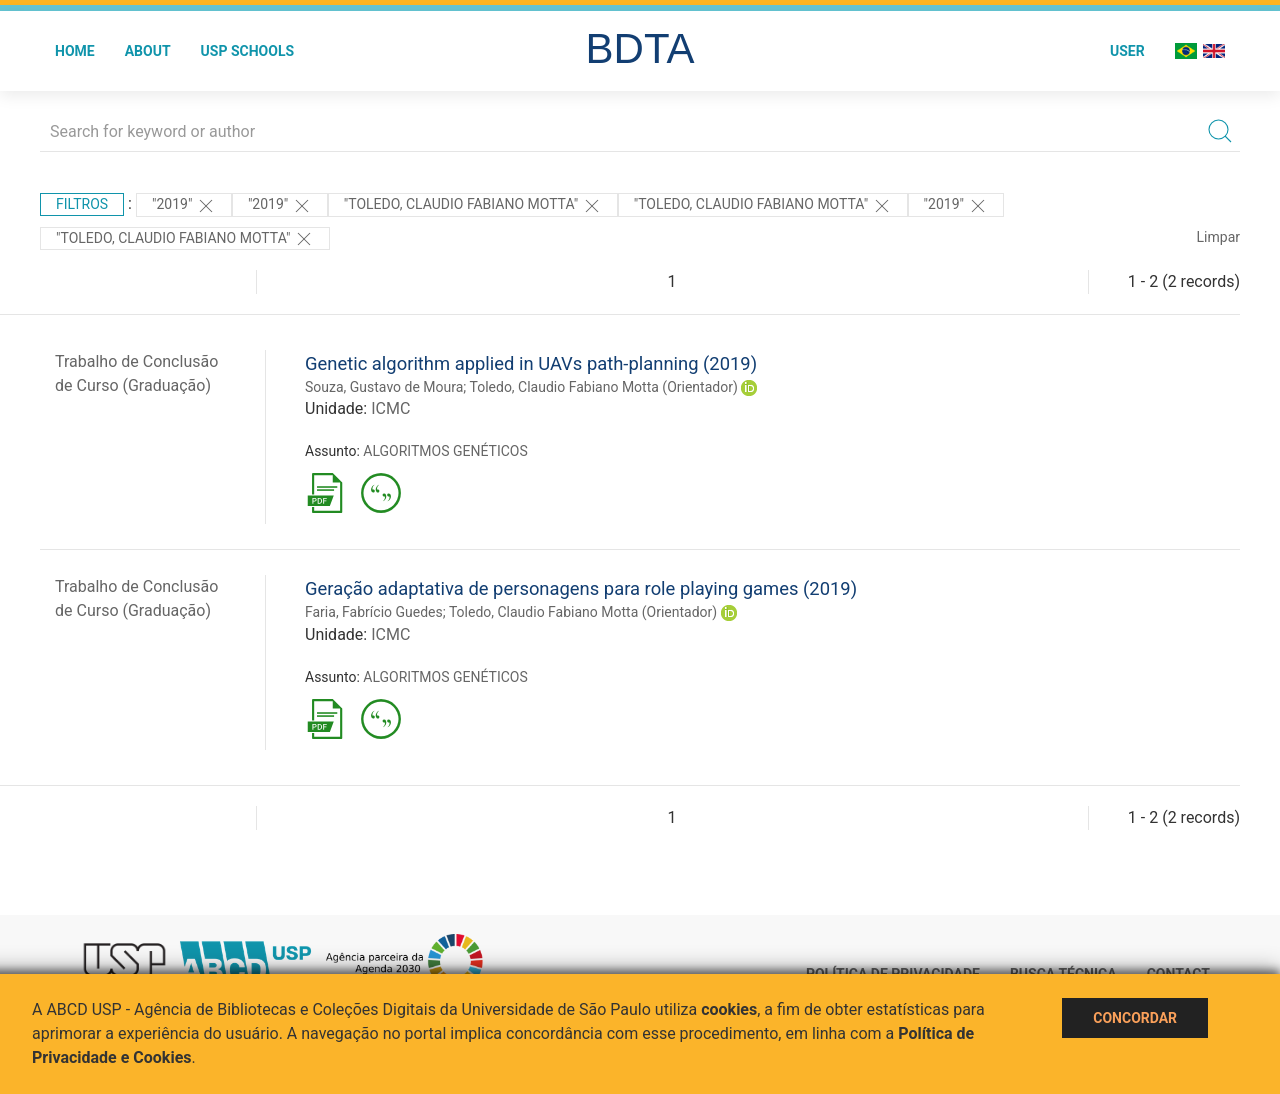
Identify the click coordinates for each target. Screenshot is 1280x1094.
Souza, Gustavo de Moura (384, 387)
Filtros (82, 204)
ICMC (390, 408)
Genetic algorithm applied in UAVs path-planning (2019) (531, 363)
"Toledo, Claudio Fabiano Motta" (473, 206)
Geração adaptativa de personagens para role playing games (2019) (581, 588)
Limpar (1218, 237)
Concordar (1135, 1018)
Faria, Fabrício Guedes (374, 612)
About (148, 51)
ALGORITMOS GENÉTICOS (445, 451)
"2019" (184, 206)
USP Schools (248, 51)
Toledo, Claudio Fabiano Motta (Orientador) (604, 387)
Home (75, 51)
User (1127, 51)
